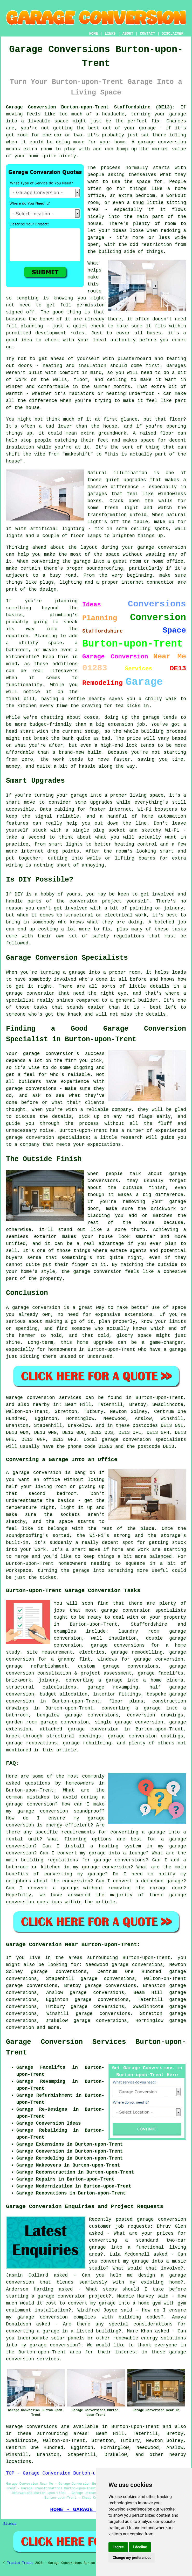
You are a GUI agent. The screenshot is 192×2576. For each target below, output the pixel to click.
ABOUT (127, 34)
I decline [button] (140, 2547)
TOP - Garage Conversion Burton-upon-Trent (63, 2473)
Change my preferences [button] (132, 2558)
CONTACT (147, 34)
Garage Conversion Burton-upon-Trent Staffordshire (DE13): (90, 107)
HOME (93, 34)
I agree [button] (118, 2547)
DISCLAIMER (172, 34)
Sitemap (9, 2524)
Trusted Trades (20, 2563)
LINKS (110, 34)
